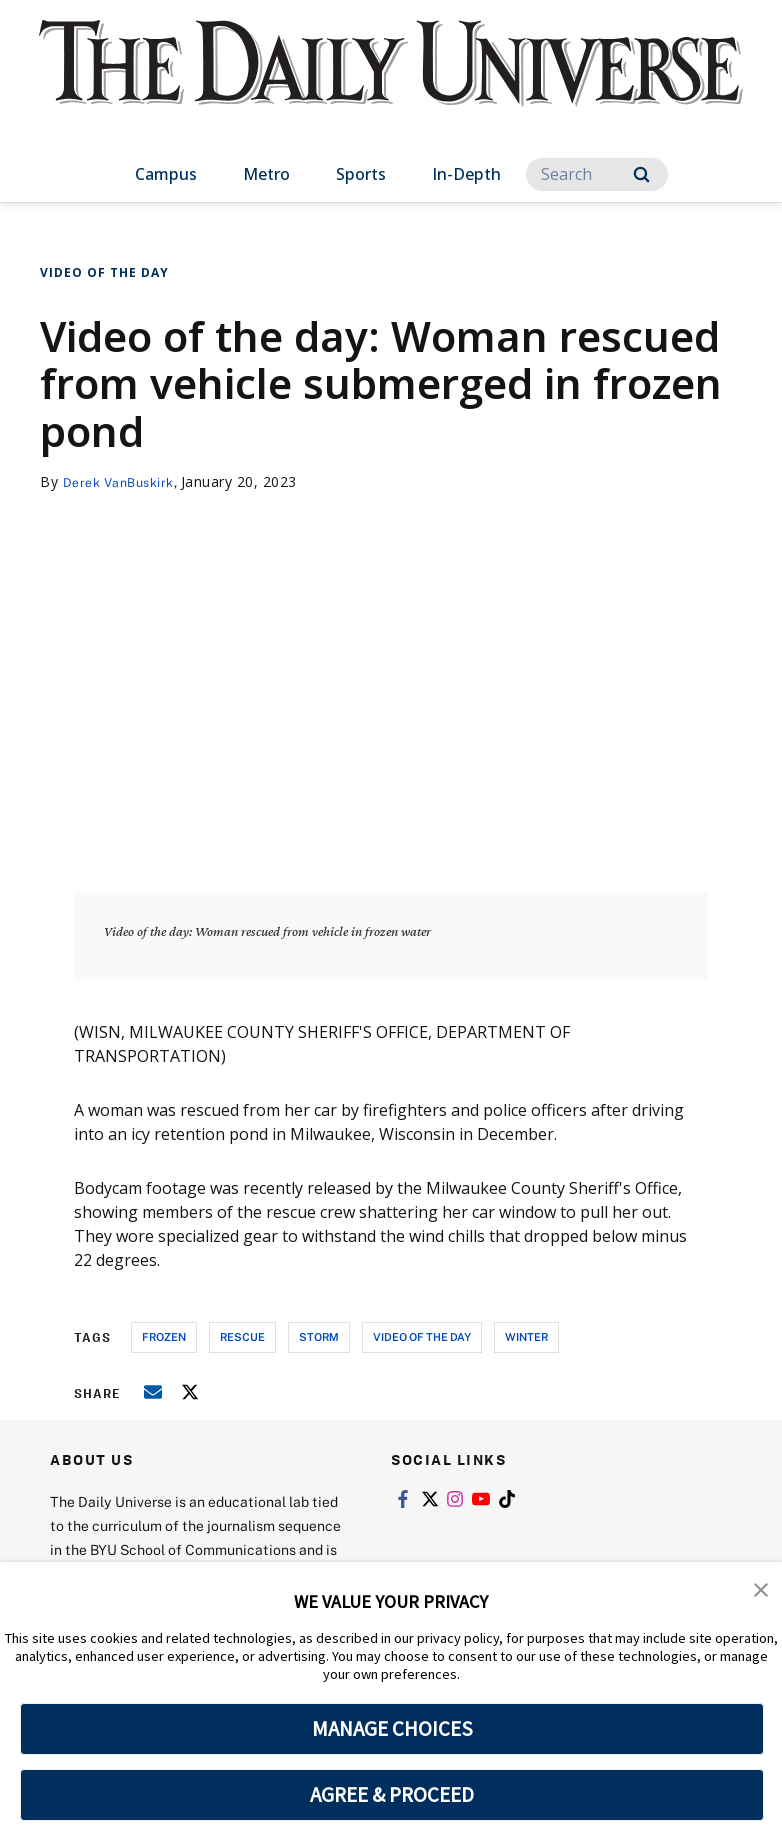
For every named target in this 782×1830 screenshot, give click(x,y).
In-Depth (466, 174)
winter (526, 1336)
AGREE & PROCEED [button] (392, 1795)
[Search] (597, 174)
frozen (164, 1336)
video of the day (422, 1336)
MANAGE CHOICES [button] (392, 1729)
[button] (762, 1591)
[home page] (391, 81)
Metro (266, 174)
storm (319, 1336)
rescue (242, 1336)
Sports (361, 174)
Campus (166, 174)
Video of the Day (104, 272)
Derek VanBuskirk (125, 481)
